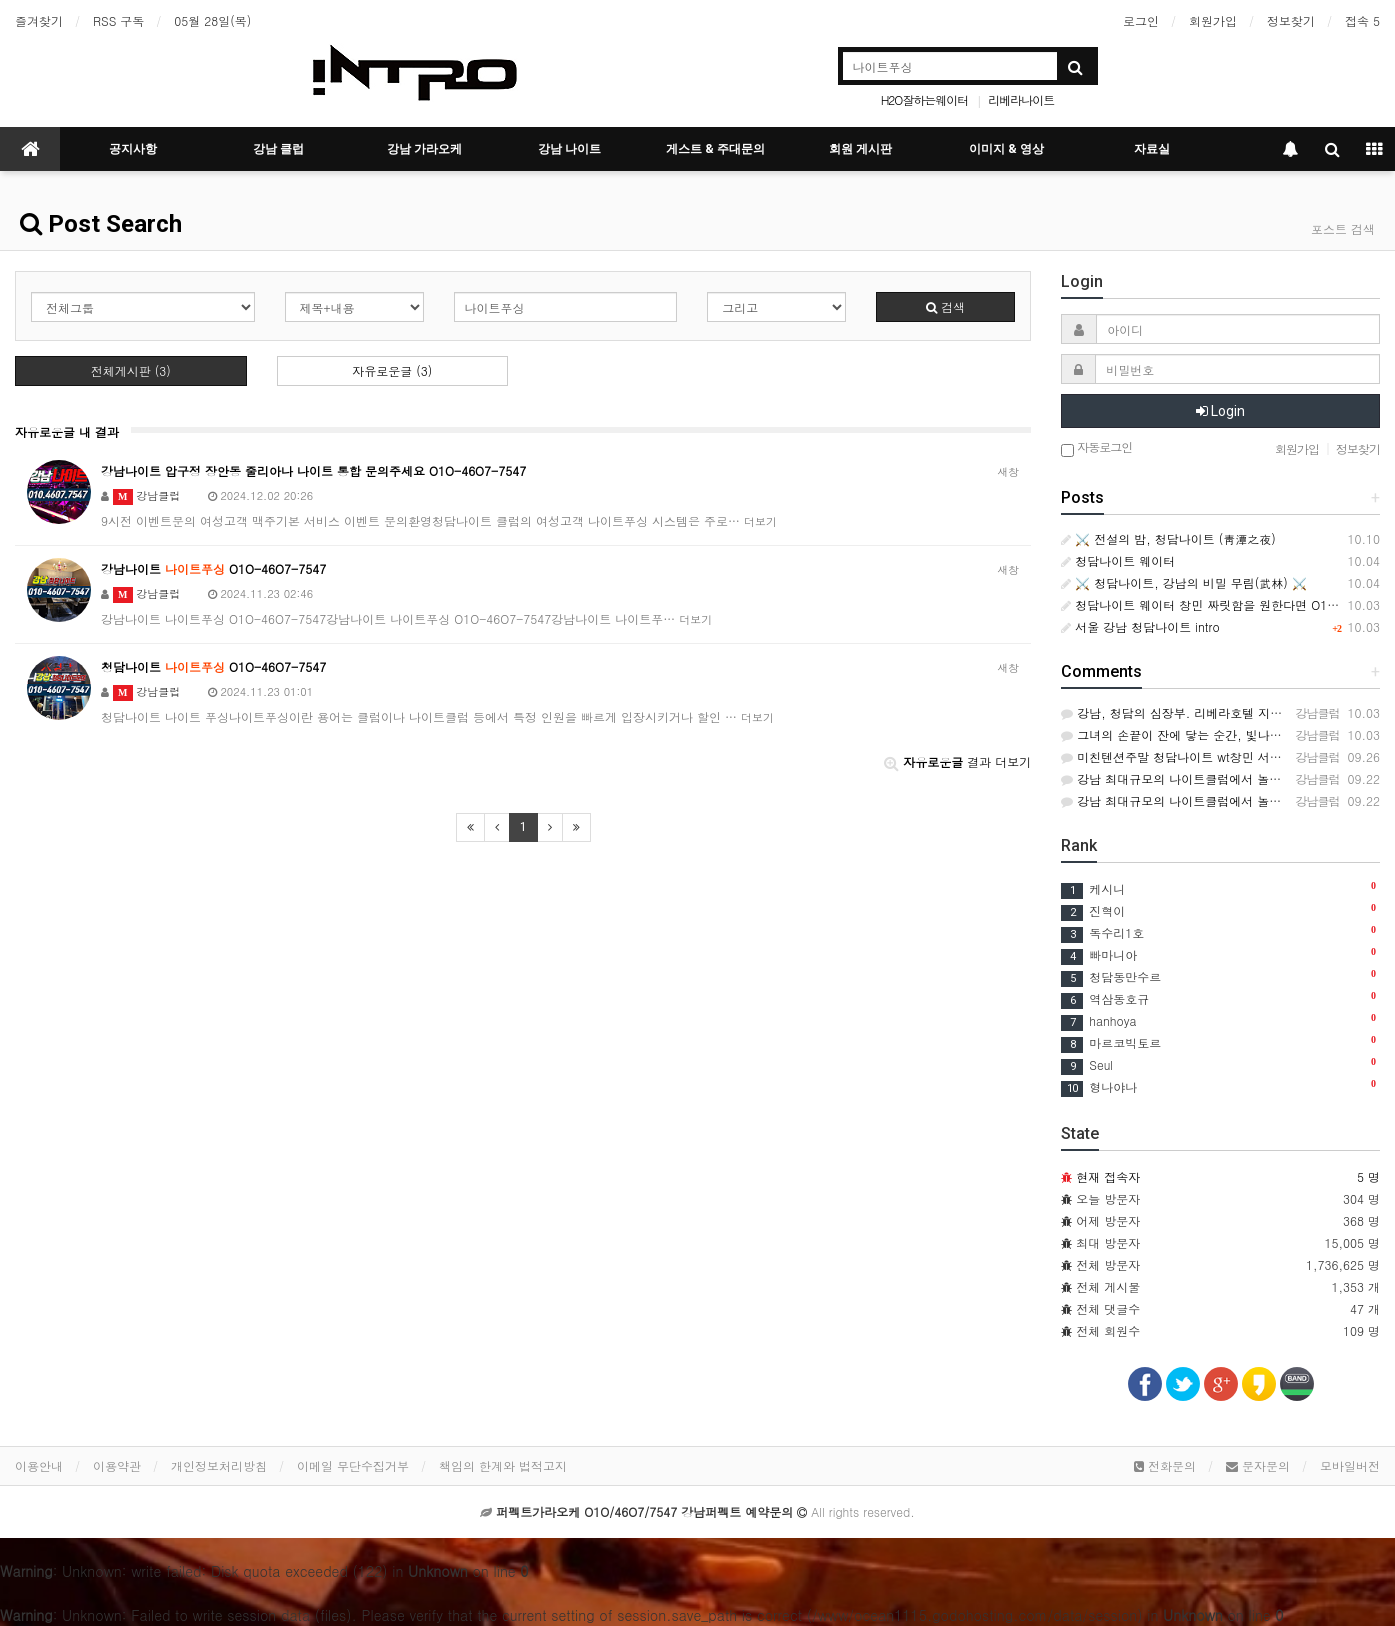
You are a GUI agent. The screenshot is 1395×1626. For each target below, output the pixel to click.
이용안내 (39, 1465)
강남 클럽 (278, 149)
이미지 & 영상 (1006, 149)
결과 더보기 (957, 761)
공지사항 (133, 149)
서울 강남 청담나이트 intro (1140, 626)
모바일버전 (1350, 1465)
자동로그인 (1096, 448)
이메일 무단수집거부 (353, 1465)
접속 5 (1362, 20)
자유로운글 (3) (392, 370)
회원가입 (1213, 20)
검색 (945, 306)
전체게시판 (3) (131, 370)
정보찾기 (1291, 20)
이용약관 (117, 1465)
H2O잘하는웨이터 (925, 99)
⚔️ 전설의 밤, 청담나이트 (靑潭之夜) (1168, 538)
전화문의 (1165, 1465)
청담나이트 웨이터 (1118, 560)
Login (1220, 411)
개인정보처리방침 (219, 1465)
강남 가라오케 (424, 149)
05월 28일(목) (212, 20)
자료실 (1152, 149)
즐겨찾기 (39, 20)
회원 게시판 (860, 149)
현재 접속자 (1108, 1176)
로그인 (1141, 20)
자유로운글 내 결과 (67, 431)
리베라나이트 (1021, 99)
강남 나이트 (569, 149)
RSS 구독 (118, 20)
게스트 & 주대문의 (715, 149)
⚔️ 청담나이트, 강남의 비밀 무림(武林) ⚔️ (1184, 582)
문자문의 (1258, 1465)
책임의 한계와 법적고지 (503, 1465)
